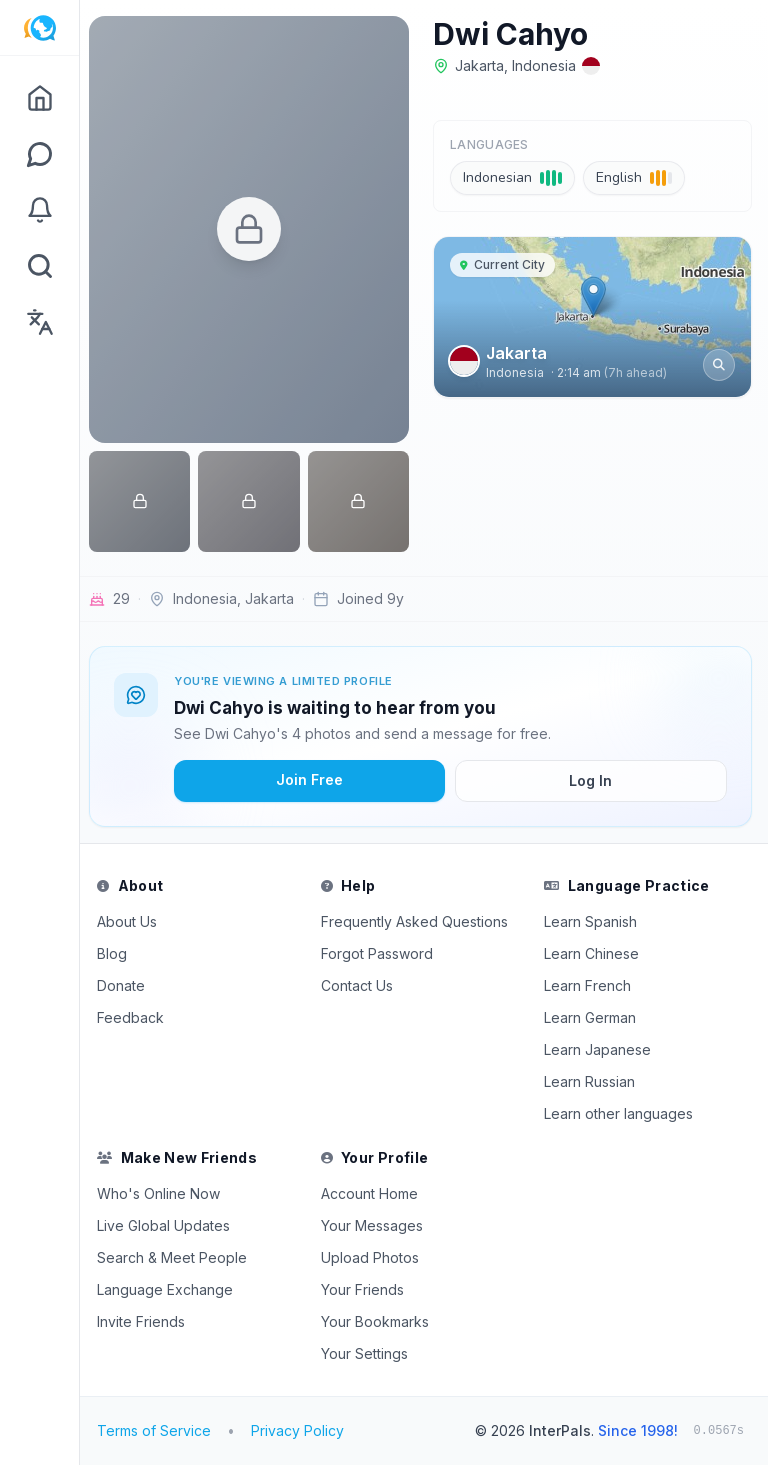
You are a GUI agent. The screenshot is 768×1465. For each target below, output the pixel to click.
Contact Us (361, 985)
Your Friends (366, 1289)
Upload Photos (374, 1257)
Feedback (137, 1017)
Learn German (593, 1017)
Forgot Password (381, 953)
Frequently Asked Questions (418, 921)
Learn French (590, 985)
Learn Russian (592, 1081)
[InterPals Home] (39, 28)
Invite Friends (148, 1321)
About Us (134, 921)
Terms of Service (161, 1430)
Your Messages (376, 1225)
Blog (119, 953)
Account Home (373, 1193)
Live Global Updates (170, 1225)
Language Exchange (172, 1289)
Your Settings (368, 1353)
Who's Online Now (165, 1193)
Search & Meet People (179, 1257)
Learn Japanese (600, 1049)
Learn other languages (621, 1113)
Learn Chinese (594, 953)
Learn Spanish (593, 921)
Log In (592, 780)
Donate (128, 985)
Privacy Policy (304, 1430)
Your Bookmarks (379, 1321)
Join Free (314, 779)
